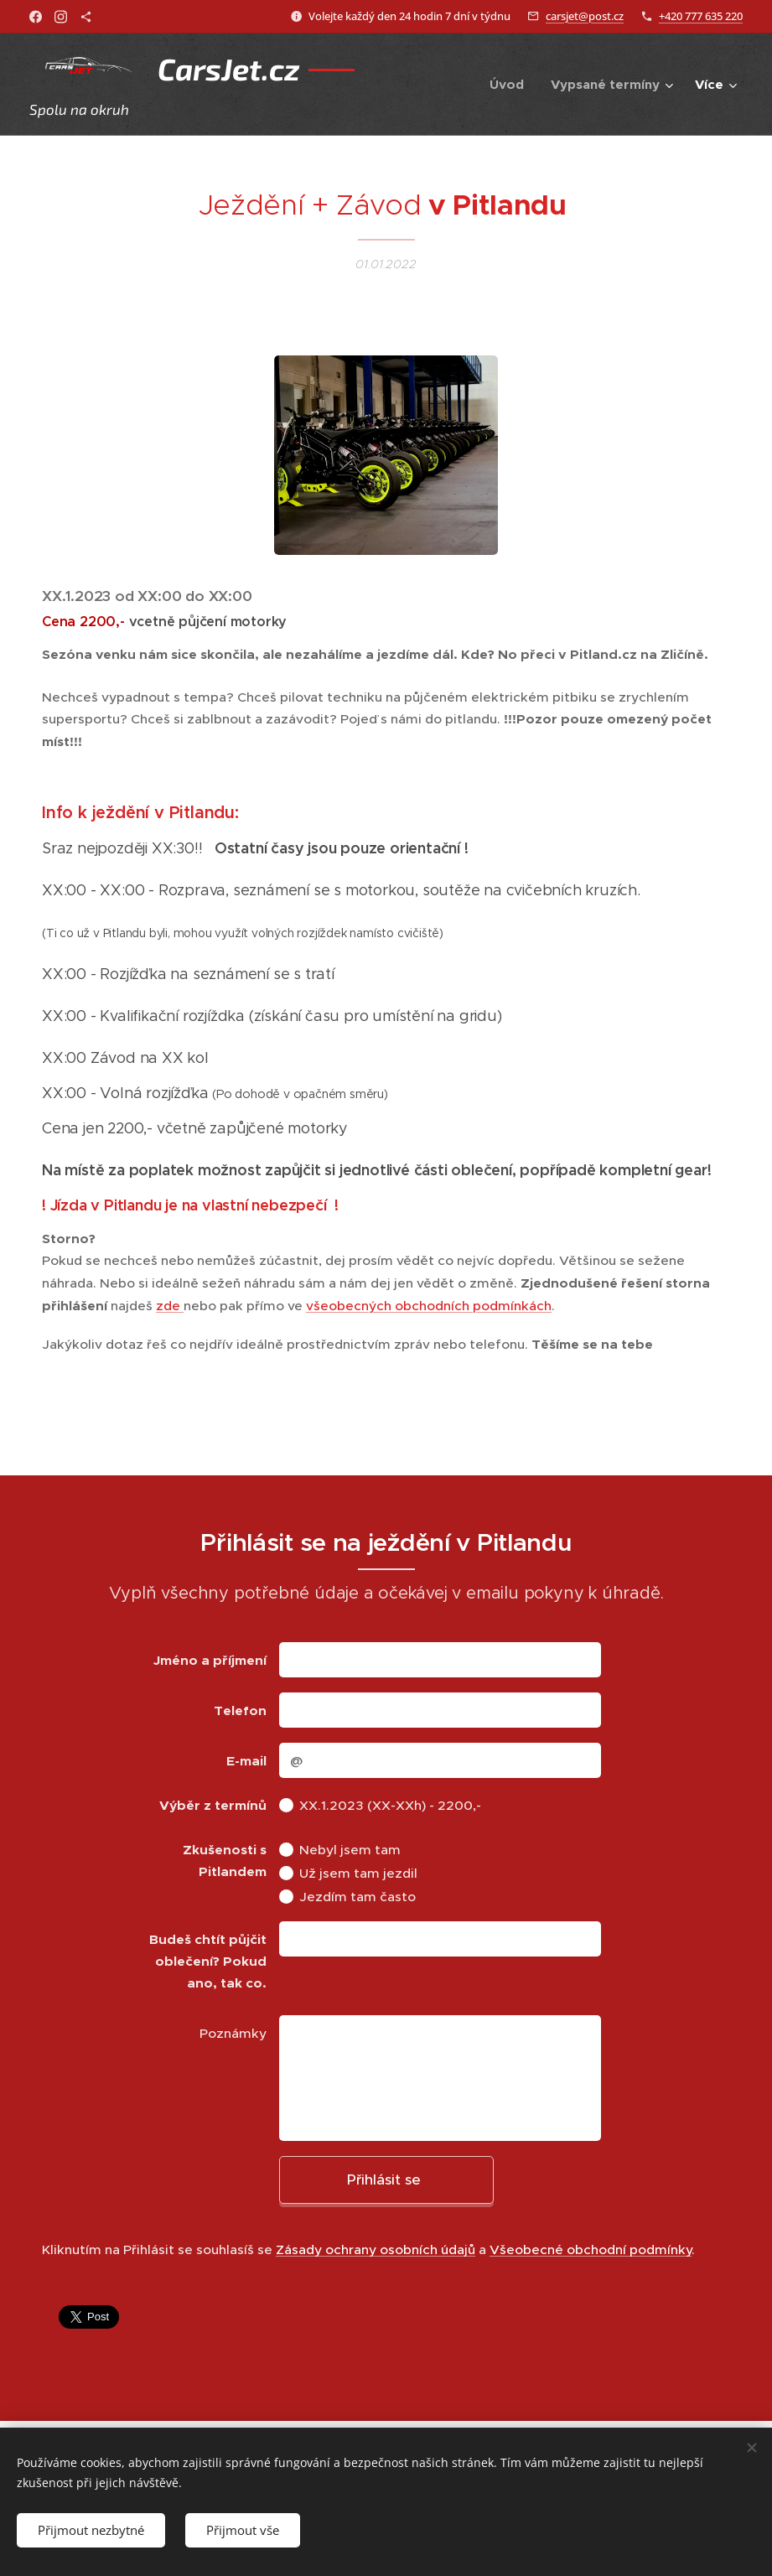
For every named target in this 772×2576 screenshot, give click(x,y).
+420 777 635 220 (701, 15)
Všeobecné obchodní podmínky (591, 2249)
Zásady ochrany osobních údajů (375, 2249)
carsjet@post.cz (585, 15)
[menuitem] (511, 85)
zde (170, 1306)
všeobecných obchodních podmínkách (429, 1306)
